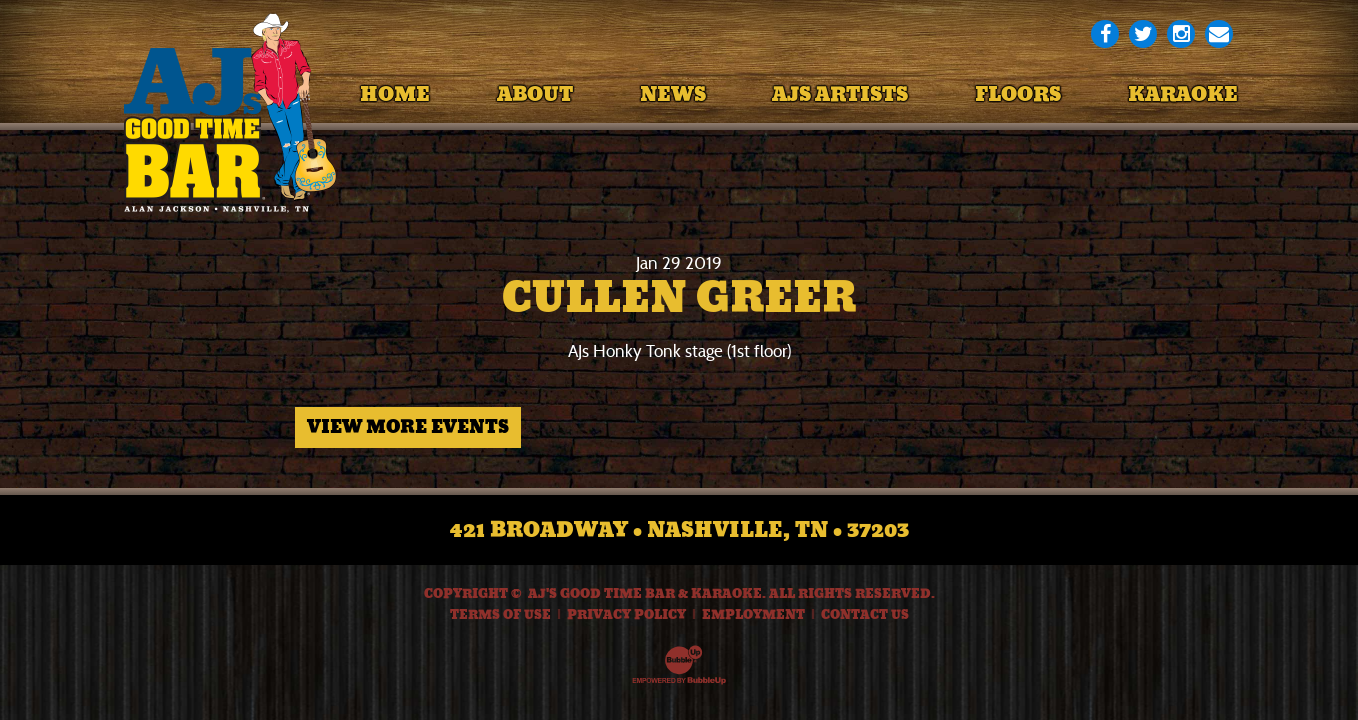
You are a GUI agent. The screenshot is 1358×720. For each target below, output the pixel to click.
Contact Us (865, 615)
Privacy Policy (626, 615)
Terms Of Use (500, 615)
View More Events (408, 427)
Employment (753, 615)
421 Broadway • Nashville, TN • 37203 (679, 530)
